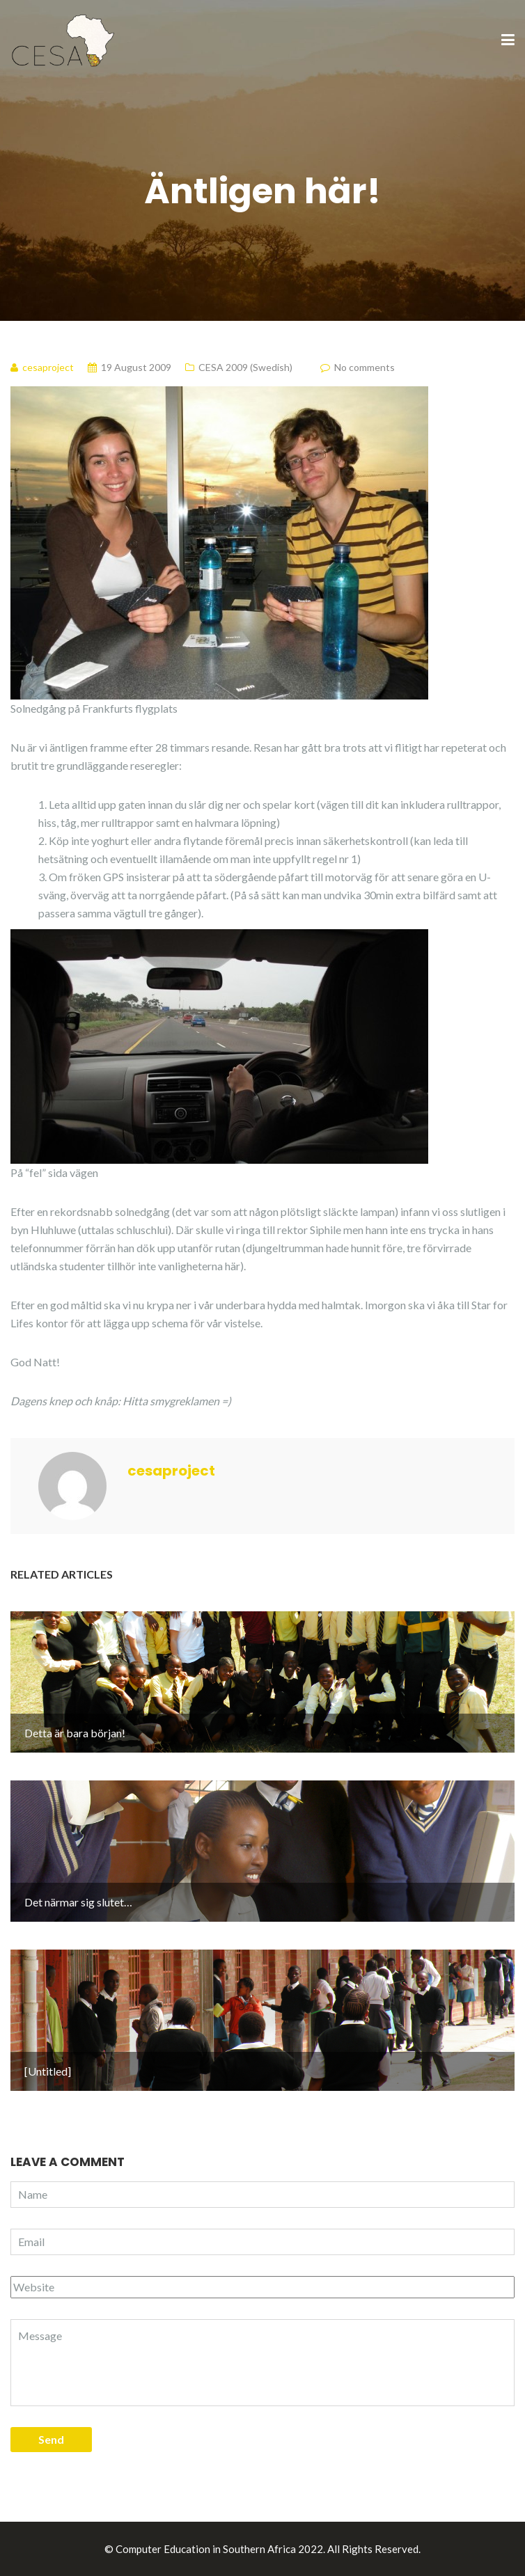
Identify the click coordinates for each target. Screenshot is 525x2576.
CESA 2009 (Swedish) (245, 367)
